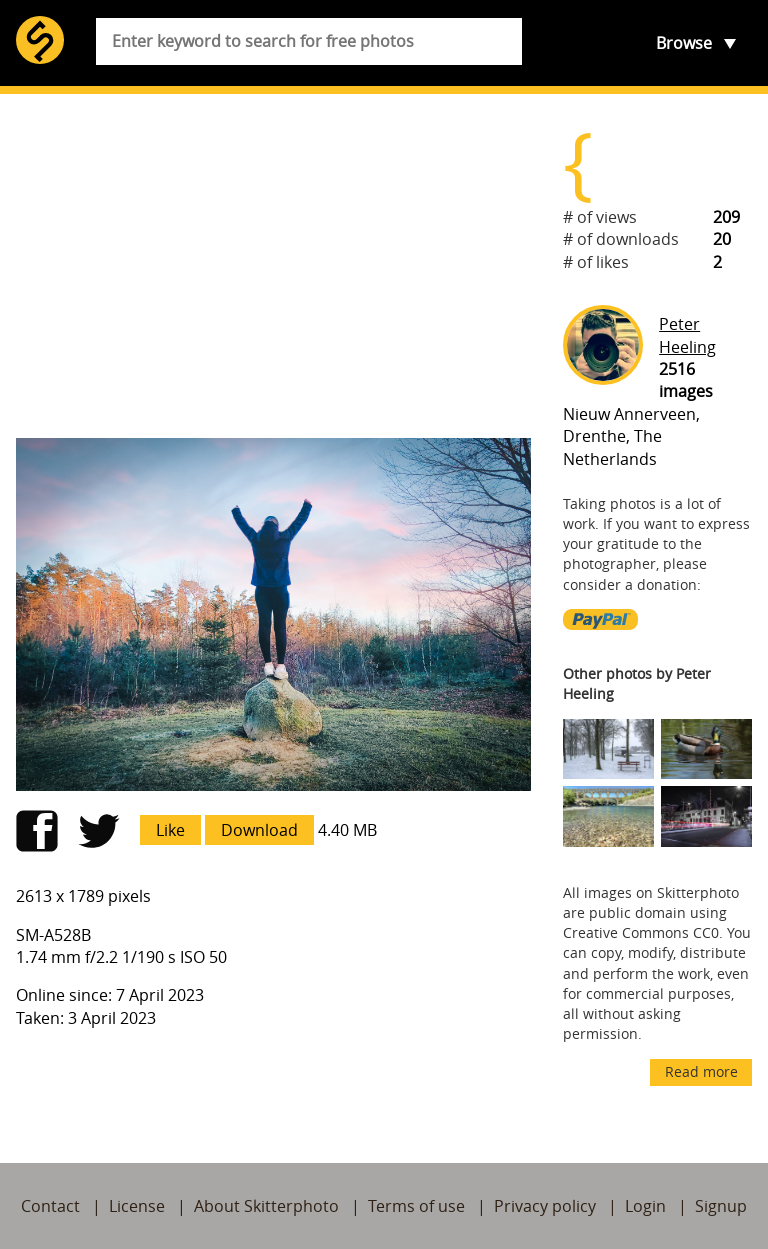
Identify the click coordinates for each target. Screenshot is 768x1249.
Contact (50, 1206)
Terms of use (416, 1206)
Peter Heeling (687, 335)
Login (645, 1206)
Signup (721, 1206)
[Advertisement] (273, 266)
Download (259, 830)
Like (170, 830)
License (137, 1206)
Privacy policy (545, 1206)
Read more (701, 1071)
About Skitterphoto (266, 1206)
